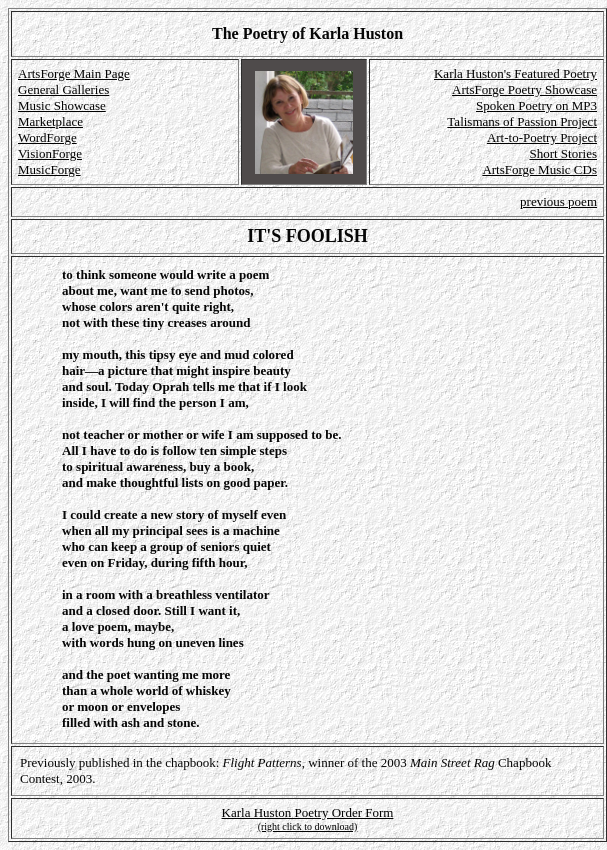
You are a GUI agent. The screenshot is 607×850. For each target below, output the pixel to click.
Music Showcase (62, 105)
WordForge (47, 137)
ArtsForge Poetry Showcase (524, 89)
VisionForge (50, 153)
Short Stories (563, 153)
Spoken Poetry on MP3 (536, 105)
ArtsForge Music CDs (539, 169)
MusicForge (49, 169)
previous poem (558, 201)
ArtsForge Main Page (74, 73)
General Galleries (63, 89)
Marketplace (50, 121)
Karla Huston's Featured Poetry (515, 73)
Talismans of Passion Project (522, 121)
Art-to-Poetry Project (542, 137)
